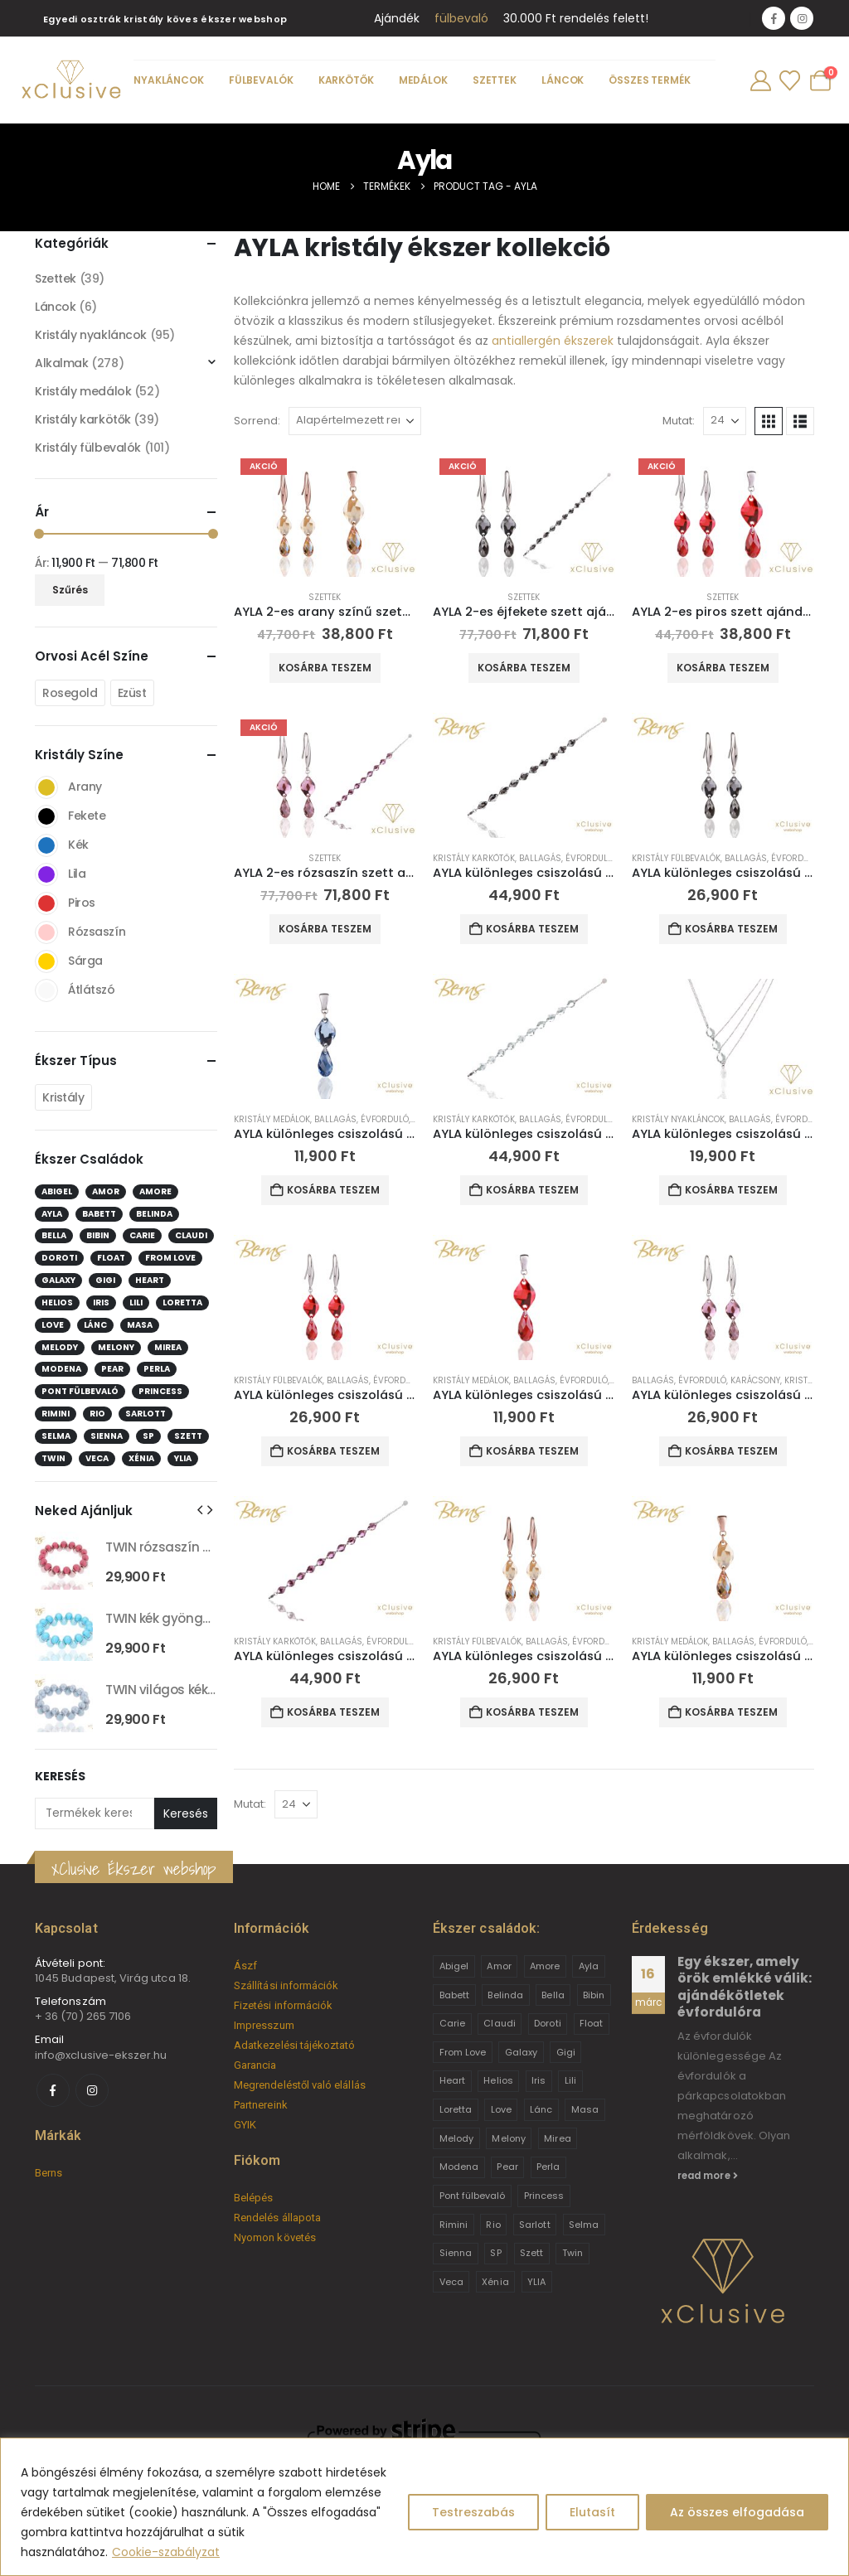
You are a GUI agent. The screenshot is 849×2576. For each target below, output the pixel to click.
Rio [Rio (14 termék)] (493, 2224)
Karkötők (346, 80)
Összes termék (649, 80)
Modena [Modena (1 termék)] (458, 2166)
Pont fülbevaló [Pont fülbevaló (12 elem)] (80, 1391)
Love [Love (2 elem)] (52, 1325)
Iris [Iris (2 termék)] (538, 2080)
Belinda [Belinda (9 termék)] (505, 1995)
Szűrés (70, 590)
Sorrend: (257, 421)
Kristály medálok (272, 1119)
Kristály (63, 1097)
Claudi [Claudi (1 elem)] (191, 1235)
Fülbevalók (261, 80)
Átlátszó (46, 990)
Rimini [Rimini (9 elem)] (55, 1413)
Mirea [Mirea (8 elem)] (168, 1347)
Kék (46, 845)
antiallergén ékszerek (553, 340)
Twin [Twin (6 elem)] (53, 1458)
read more (707, 2175)
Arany (46, 787)
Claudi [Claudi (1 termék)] (499, 2023)
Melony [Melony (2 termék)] (508, 2138)
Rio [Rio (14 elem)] (97, 1413)
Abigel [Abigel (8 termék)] (453, 1966)
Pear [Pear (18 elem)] (112, 1369)
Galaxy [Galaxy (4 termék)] (521, 2052)
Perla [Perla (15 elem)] (156, 1369)
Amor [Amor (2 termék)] (499, 1966)
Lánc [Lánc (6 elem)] (95, 1325)
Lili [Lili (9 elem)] (136, 1302)
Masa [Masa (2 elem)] (140, 1325)
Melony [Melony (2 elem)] (116, 1347)
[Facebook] (773, 18)
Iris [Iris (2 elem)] (101, 1302)
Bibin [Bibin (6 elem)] (97, 1235)
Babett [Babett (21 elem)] (99, 1214)
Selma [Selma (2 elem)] (55, 1436)
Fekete (46, 816)
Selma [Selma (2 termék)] (584, 2224)
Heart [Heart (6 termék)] (452, 2080)
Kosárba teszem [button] (325, 668)
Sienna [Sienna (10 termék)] (455, 2252)
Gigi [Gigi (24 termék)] (565, 2052)
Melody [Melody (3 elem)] (59, 1347)
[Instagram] (801, 18)
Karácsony (755, 1380)
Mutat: (678, 421)
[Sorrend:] (355, 421)
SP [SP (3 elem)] (148, 1436)
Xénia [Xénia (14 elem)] (141, 1458)
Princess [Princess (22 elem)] (160, 1391)
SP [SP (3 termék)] (495, 2252)
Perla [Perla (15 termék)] (548, 2166)
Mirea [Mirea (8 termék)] (557, 2138)
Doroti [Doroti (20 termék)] (547, 2023)
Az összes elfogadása (737, 2512)
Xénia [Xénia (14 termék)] (495, 2281)
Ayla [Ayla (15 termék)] (589, 1966)
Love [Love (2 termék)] (501, 2109)
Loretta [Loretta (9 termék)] (455, 2109)
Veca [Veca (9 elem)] (97, 1458)
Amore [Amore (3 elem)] (155, 1191)
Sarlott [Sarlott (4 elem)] (145, 1413)
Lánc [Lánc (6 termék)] (541, 2109)
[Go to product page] (325, 514)
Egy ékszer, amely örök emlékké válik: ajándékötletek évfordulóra (744, 1987)
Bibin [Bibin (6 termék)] (593, 1995)
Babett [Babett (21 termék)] (454, 1995)
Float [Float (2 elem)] (111, 1258)
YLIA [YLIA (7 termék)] (536, 2281)
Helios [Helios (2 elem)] (57, 1302)
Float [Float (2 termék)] (591, 2023)
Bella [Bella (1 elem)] (53, 1235)
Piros (46, 903)
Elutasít (592, 2512)
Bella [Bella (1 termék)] (552, 1995)
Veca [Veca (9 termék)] (451, 2281)
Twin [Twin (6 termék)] (572, 2252)
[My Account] (760, 80)
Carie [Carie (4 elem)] (142, 1235)
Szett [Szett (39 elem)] (188, 1436)
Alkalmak (62, 363)
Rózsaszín (46, 932)
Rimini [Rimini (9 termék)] (453, 2224)
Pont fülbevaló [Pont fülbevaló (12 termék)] (472, 2195)
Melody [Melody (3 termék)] (456, 2138)
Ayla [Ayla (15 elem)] (51, 1214)
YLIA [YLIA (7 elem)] (183, 1458)
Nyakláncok (168, 80)
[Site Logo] (70, 80)
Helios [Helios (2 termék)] (497, 2080)
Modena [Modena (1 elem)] (61, 1369)
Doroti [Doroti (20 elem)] (59, 1258)
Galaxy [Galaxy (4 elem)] (58, 1280)
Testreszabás (473, 2512)
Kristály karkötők (474, 858)
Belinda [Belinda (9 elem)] (154, 1214)
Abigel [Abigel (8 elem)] (56, 1191)
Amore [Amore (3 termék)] (545, 1966)
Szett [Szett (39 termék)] (531, 2252)
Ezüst (132, 693)
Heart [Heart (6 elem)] (149, 1280)
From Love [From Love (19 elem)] (170, 1258)
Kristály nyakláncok (678, 1119)
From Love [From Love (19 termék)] (463, 2052)
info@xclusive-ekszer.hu (101, 2055)
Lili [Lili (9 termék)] (570, 2080)
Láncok (562, 80)
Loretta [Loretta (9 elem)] (182, 1302)
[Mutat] (724, 421)
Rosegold (70, 693)
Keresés (60, 1776)
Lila (46, 874)
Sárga (46, 961)
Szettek (495, 80)
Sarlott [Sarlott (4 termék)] (534, 2224)
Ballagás (540, 858)
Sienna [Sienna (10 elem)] (106, 1436)
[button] (768, 421)
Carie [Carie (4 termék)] (452, 2023)
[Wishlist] (789, 80)
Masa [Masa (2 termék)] (585, 2109)
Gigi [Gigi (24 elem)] (105, 1280)
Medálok (423, 80)
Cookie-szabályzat (166, 2552)
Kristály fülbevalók (676, 858)
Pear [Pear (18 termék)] (507, 2166)
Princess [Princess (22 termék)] (544, 2195)
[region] (424, 2507)
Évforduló (589, 858)
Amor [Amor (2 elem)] (105, 1191)
